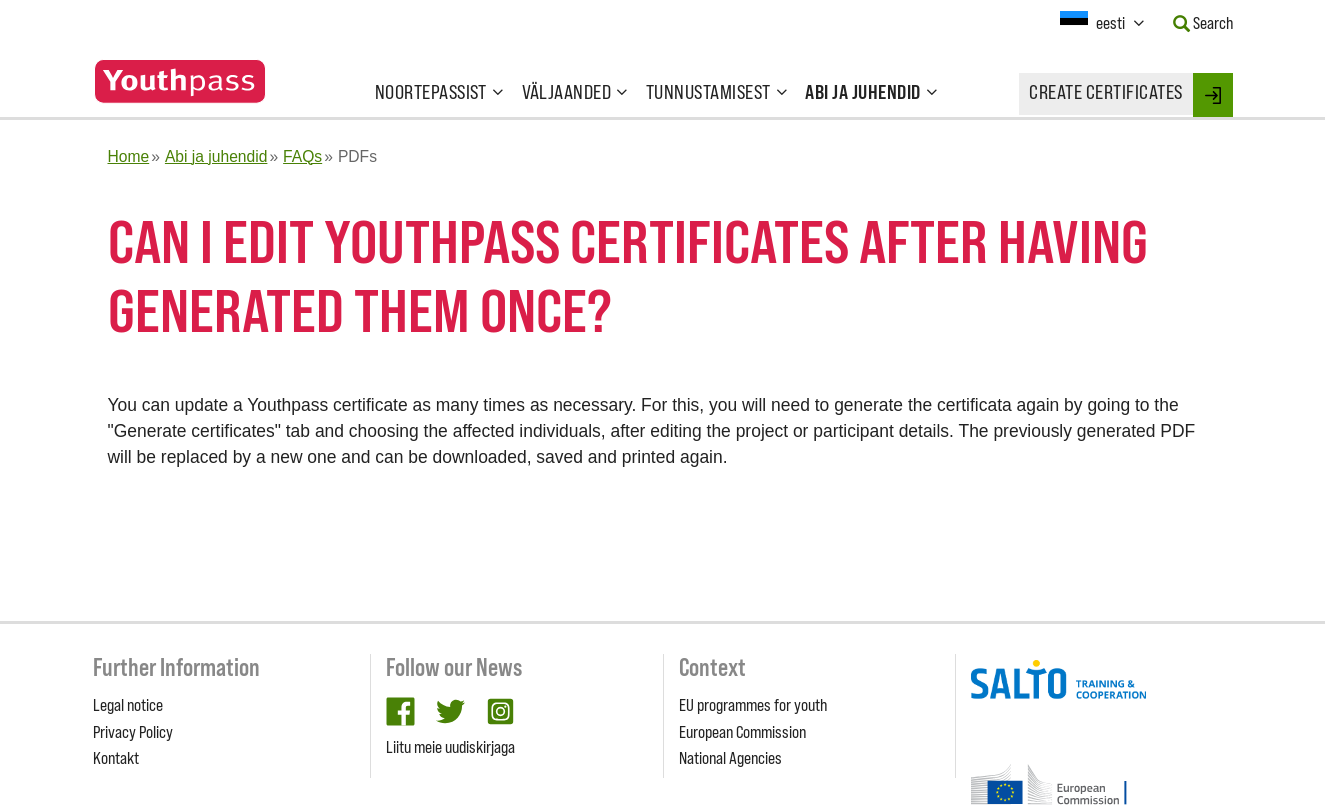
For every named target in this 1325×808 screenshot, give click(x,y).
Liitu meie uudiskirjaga (450, 747)
